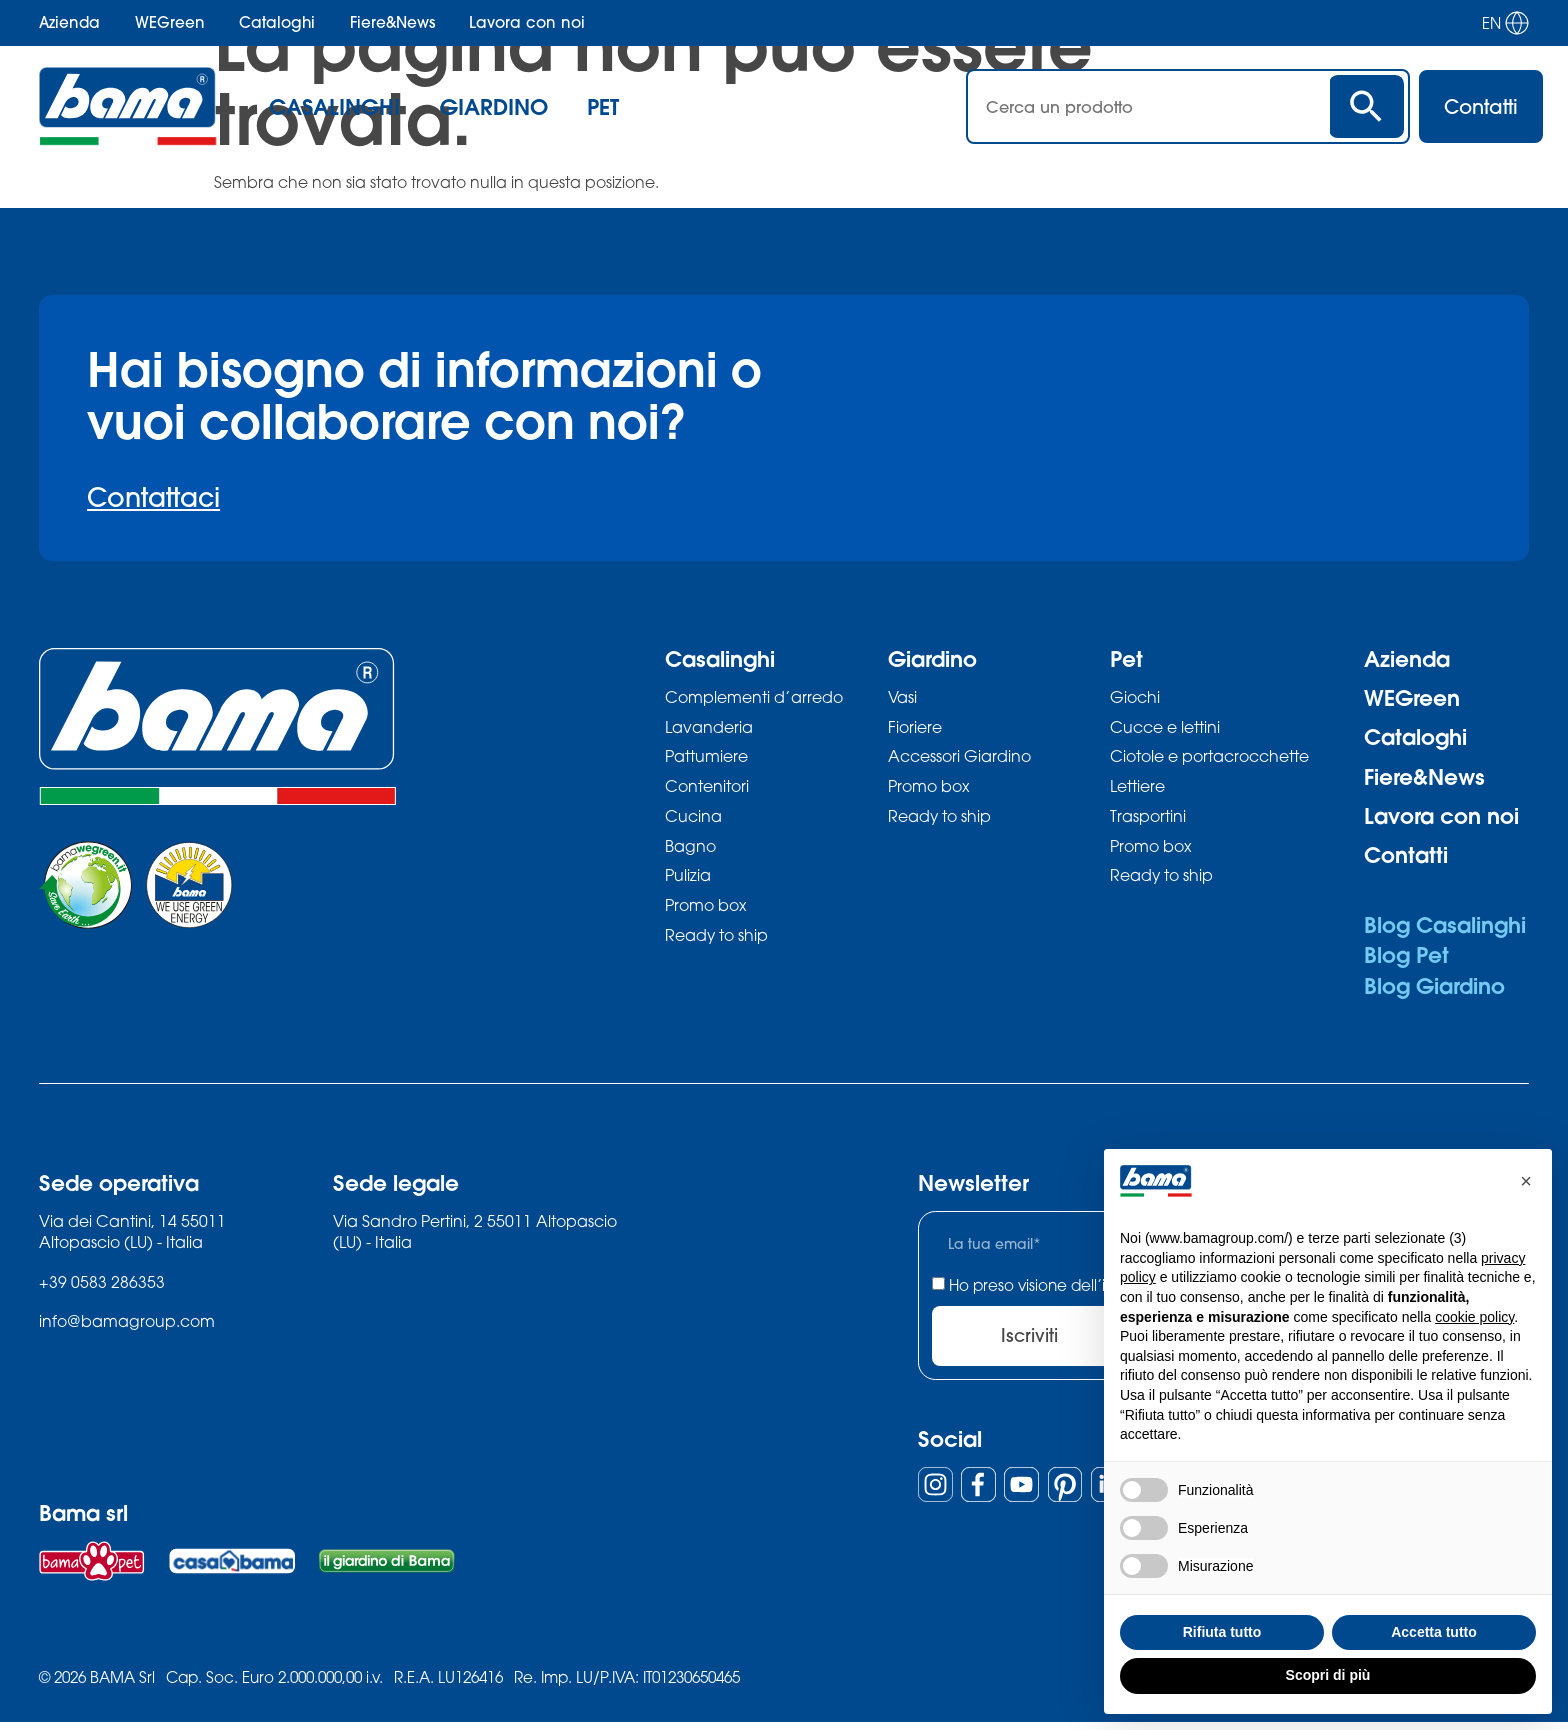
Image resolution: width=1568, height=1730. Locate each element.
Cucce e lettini (1165, 728)
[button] (1526, 1181)
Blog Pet (1406, 954)
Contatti (1406, 854)
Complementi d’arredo (754, 697)
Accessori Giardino (959, 758)
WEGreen (170, 22)
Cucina (693, 819)
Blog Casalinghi (1445, 924)
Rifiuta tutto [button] (1222, 1632)
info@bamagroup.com (127, 1321)
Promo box (706, 910)
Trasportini (1148, 819)
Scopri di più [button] (1328, 1675)
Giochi (1135, 697)
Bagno (690, 849)
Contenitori (707, 789)
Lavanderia (709, 728)
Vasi (902, 697)
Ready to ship (716, 941)
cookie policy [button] (1474, 1317)
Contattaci (153, 497)
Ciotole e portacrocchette (1209, 758)
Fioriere (915, 728)
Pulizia (688, 880)
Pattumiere (706, 758)
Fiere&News (392, 22)
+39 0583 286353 (102, 1282)
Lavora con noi (527, 22)
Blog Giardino (1434, 985)
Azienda (69, 22)
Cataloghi (277, 22)
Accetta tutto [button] (1434, 1632)
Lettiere (1137, 789)
